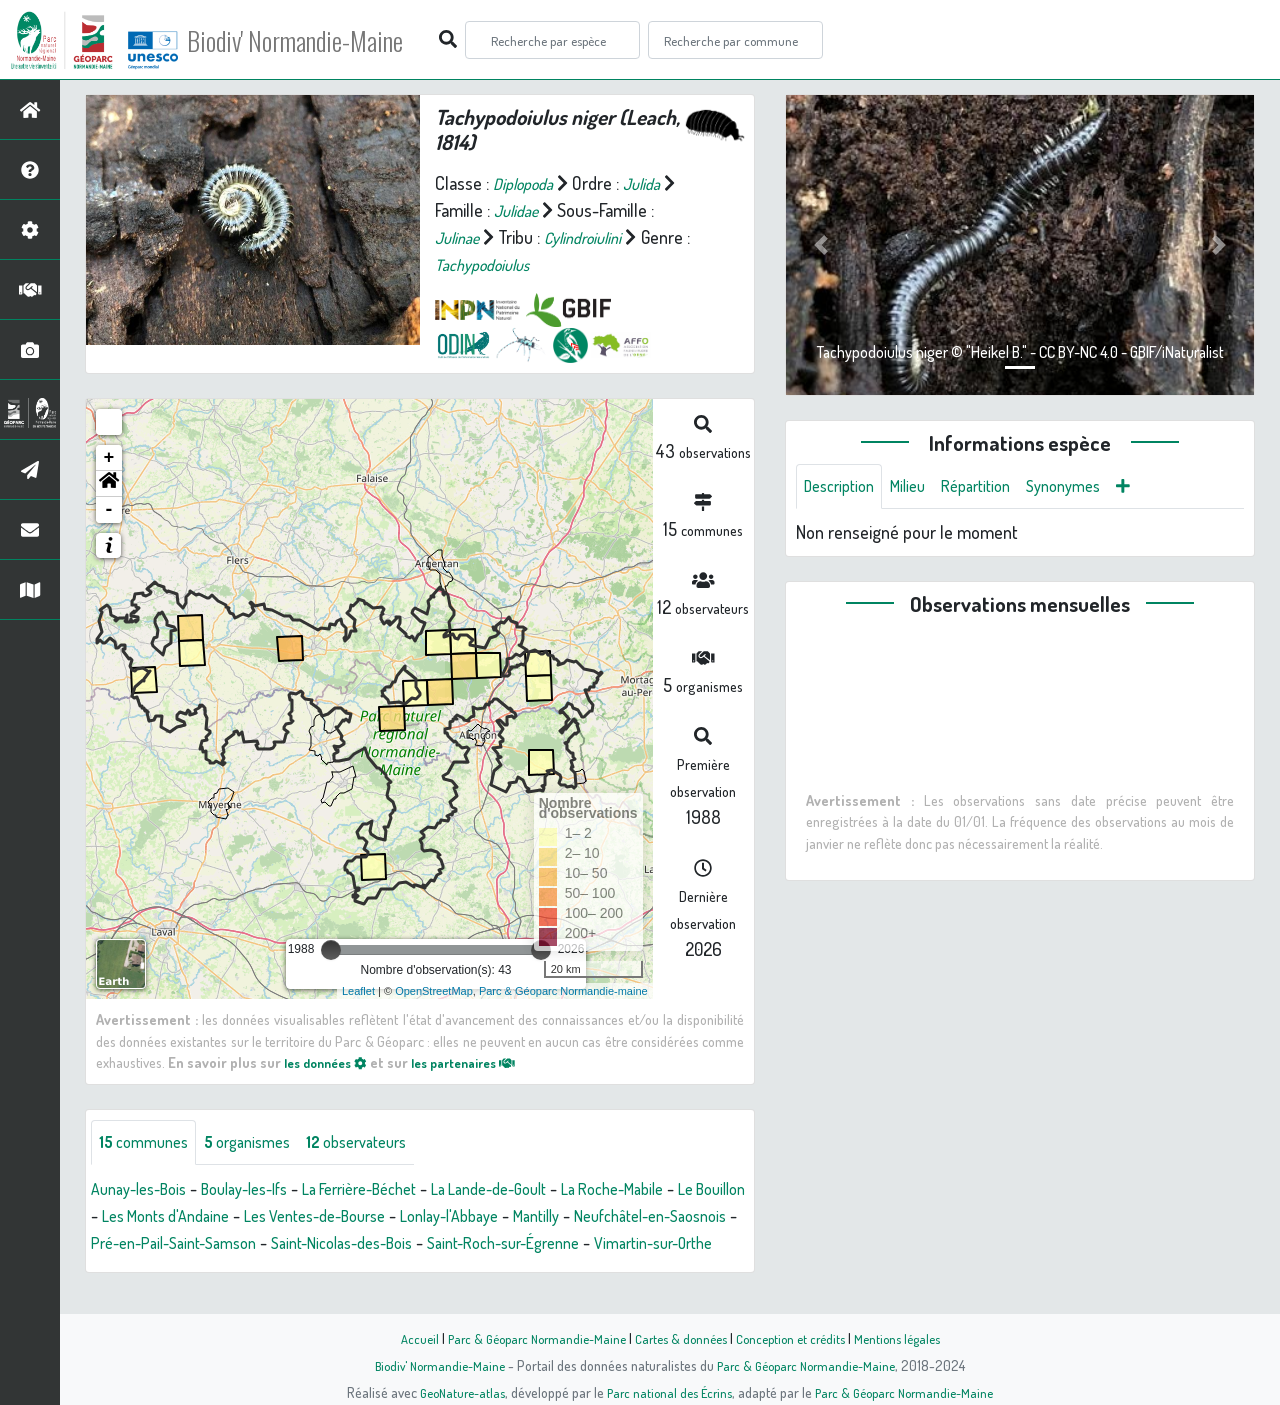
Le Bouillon (141, 1219)
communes (148, 1144)
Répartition (995, 488)
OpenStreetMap (434, 991)
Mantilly (686, 1219)
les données (331, 1062)
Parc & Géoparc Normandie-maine (563, 991)
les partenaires (482, 1062)
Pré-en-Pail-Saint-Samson (372, 1246)
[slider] (331, 950)
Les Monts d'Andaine (267, 1219)
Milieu (920, 488)
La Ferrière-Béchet (397, 1192)
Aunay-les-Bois (145, 1192)
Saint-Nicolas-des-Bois (561, 1246)
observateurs (384, 1144)
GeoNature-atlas (451, 1392)
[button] (109, 484)
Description (844, 488)
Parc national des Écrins (667, 1392)
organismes (262, 1144)
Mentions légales (912, 1338)
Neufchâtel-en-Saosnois (177, 1246)
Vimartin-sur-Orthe (262, 1273)
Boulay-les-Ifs (265, 1192)
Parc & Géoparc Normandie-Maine (526, 1338)
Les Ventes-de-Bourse (436, 1219)
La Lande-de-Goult (545, 1192)
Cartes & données (680, 1338)
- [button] (109, 510)
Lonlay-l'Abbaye (588, 1219)
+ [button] (109, 458)
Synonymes (1091, 488)
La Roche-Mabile (684, 1192)
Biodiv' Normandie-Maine (328, 40)
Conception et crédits (797, 1338)
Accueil (401, 1338)
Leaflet (358, 991)
